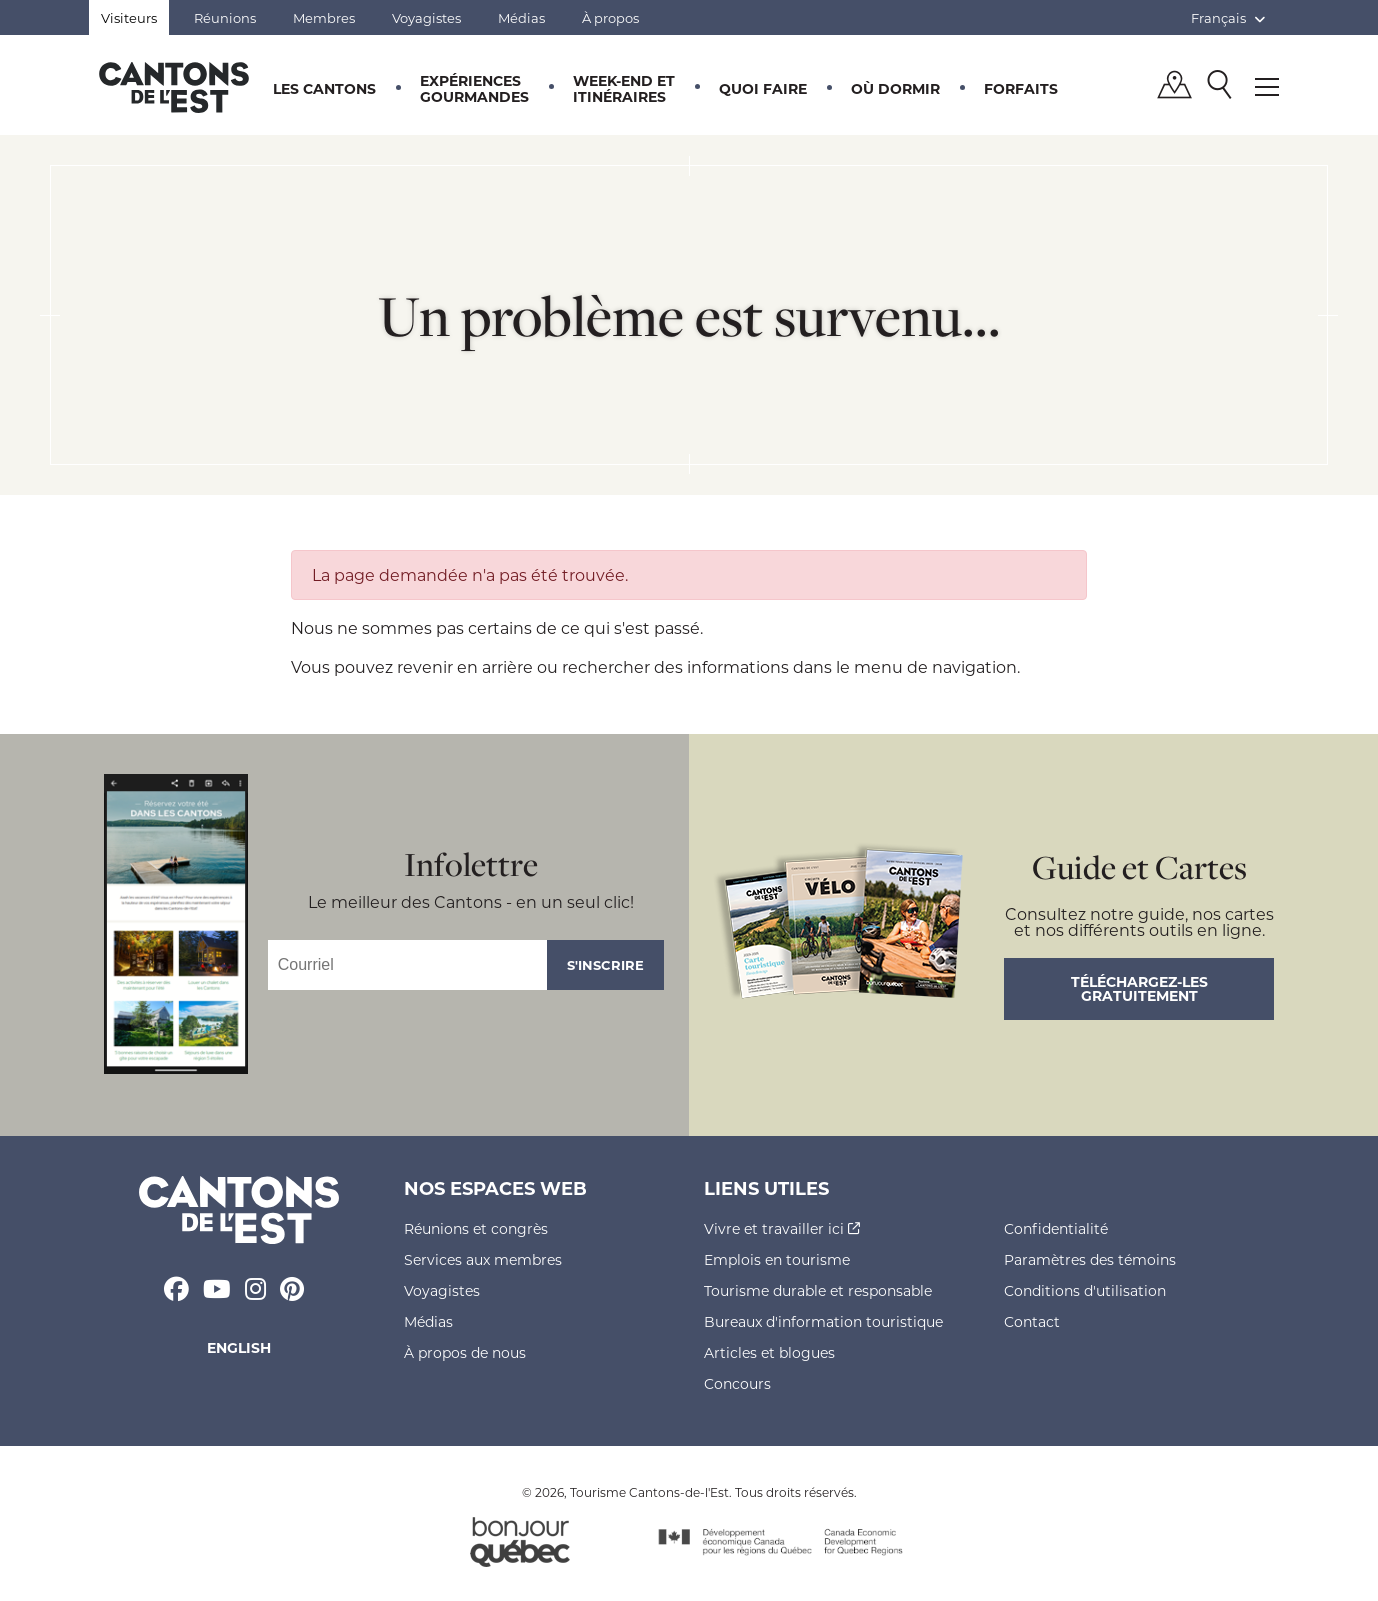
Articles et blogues (769, 1352)
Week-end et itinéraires (624, 88)
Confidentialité (1056, 1228)
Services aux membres (483, 1259)
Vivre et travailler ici (782, 1228)
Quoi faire (763, 88)
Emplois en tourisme (777, 1259)
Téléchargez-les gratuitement (1139, 988)
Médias (521, 17)
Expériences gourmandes (474, 88)
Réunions (225, 17)
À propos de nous (465, 1352)
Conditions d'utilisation (1085, 1290)
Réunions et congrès (476, 1228)
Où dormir (895, 88)
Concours (737, 1383)
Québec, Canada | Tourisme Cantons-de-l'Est (174, 87)
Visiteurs (129, 17)
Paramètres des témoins (1090, 1259)
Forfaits (1021, 88)
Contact (1032, 1321)
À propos (610, 17)
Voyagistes (426, 17)
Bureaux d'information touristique (823, 1321)
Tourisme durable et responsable (818, 1290)
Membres (324, 17)
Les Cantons (324, 88)
